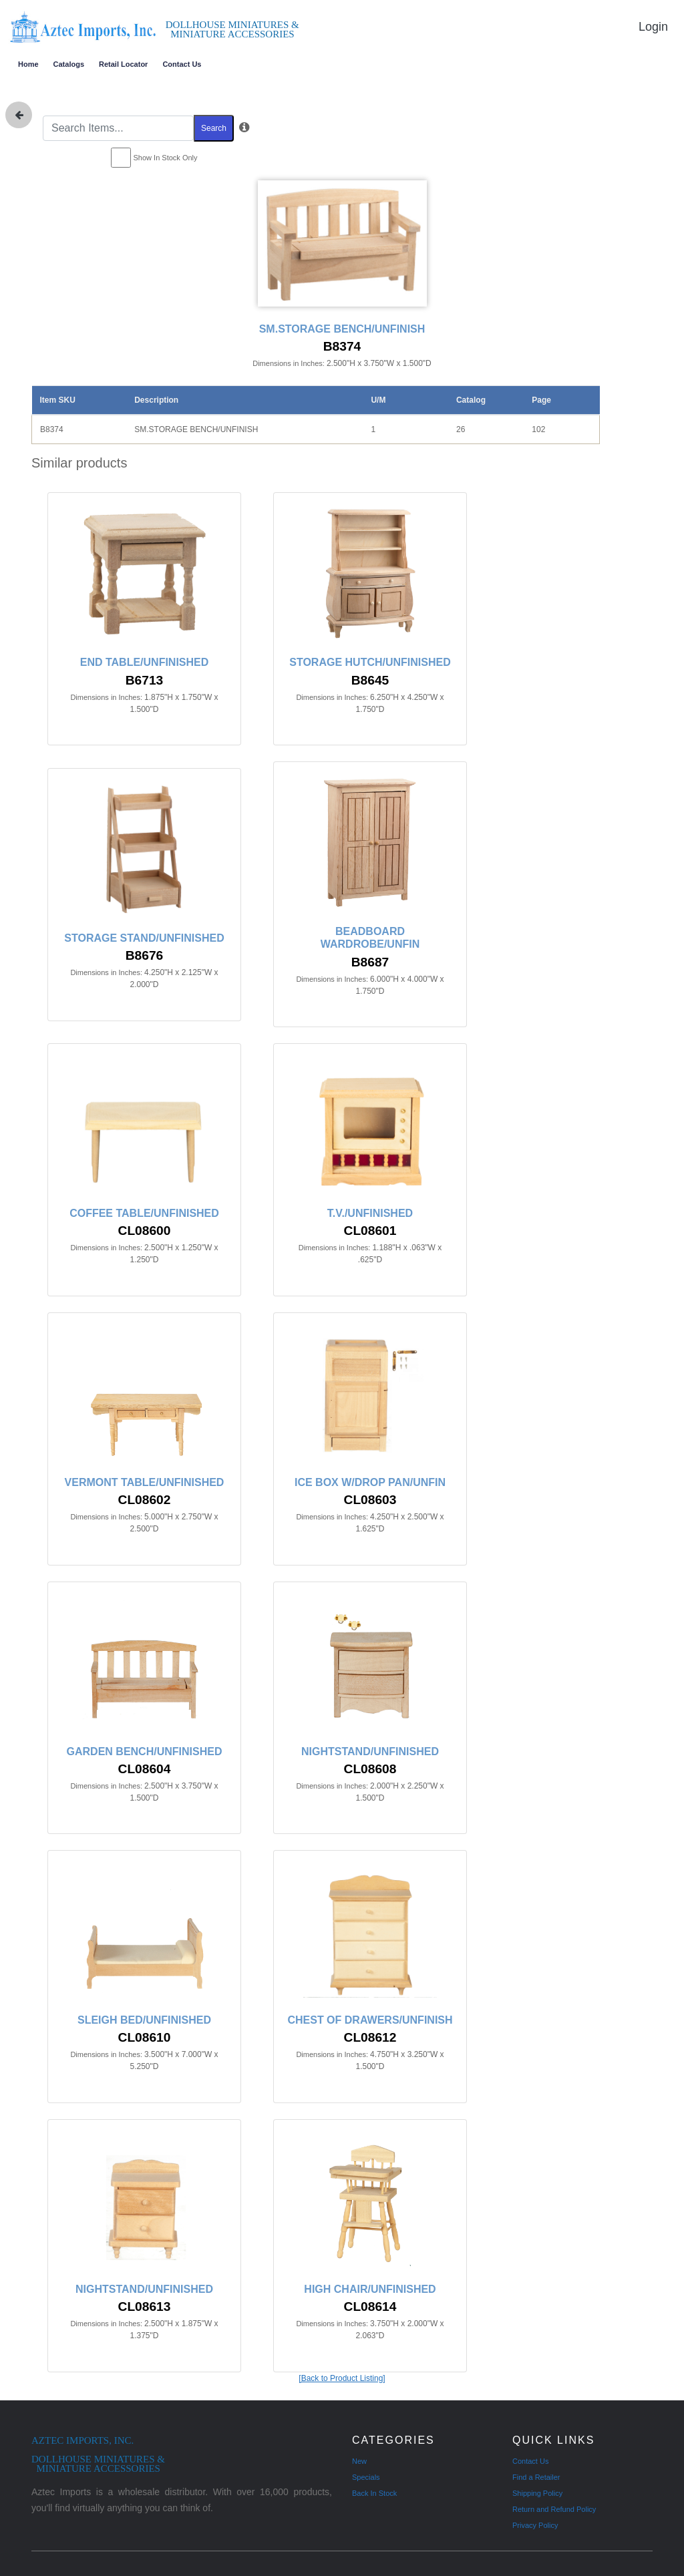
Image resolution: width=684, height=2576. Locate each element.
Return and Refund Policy (554, 2509)
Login (653, 26)
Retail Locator (123, 64)
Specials (366, 2477)
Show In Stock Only (166, 158)
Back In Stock (374, 2493)
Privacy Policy (535, 2525)
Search (213, 128)
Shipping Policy (537, 2493)
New (359, 2461)
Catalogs (68, 64)
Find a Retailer (536, 2477)
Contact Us (181, 64)
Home (28, 64)
